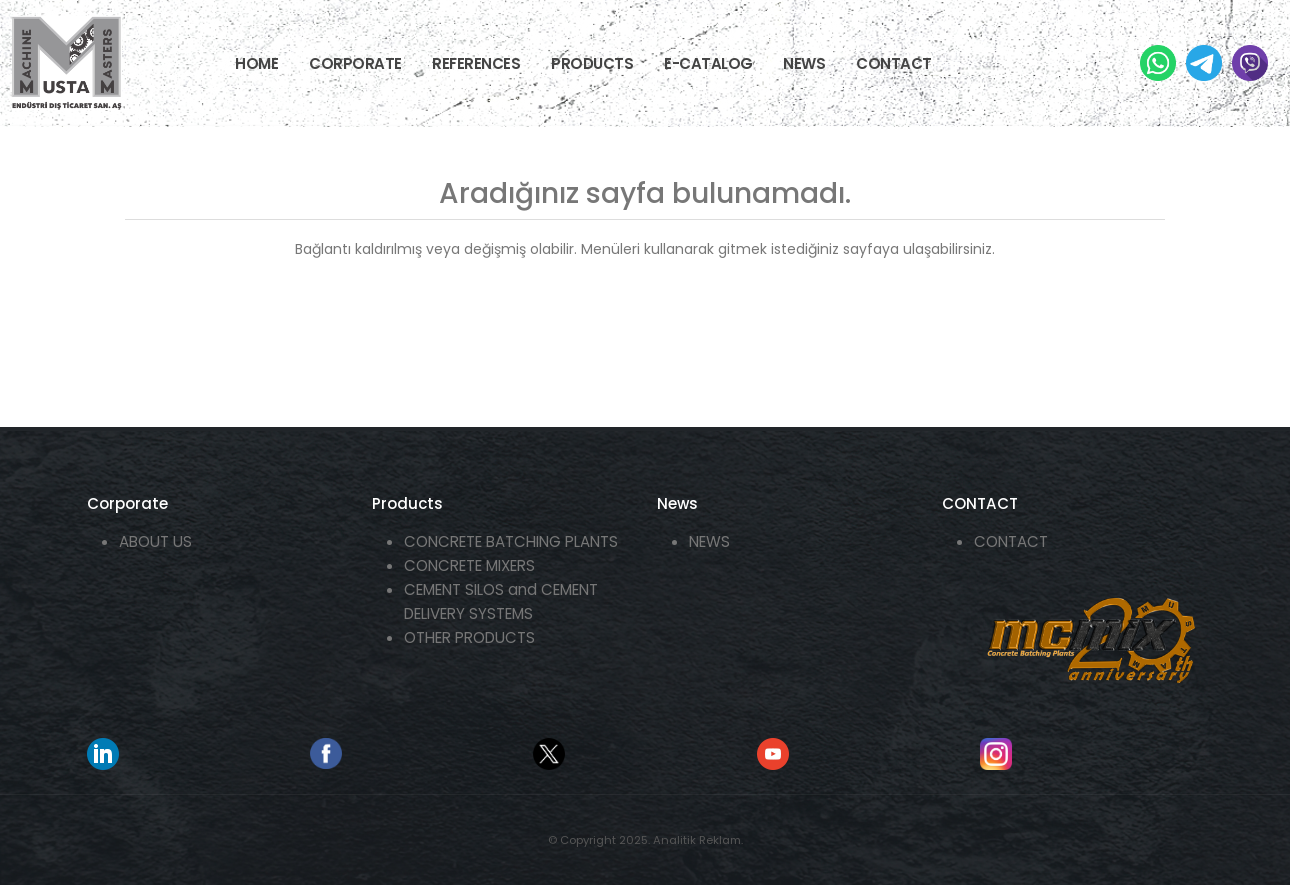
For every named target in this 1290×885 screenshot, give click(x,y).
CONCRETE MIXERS (469, 565)
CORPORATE (355, 63)
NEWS (804, 63)
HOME (256, 63)
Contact (894, 63)
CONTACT (1011, 541)
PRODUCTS (592, 63)
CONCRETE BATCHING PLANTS (511, 541)
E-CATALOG (708, 63)
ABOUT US (155, 541)
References (476, 63)
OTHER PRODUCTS (469, 637)
